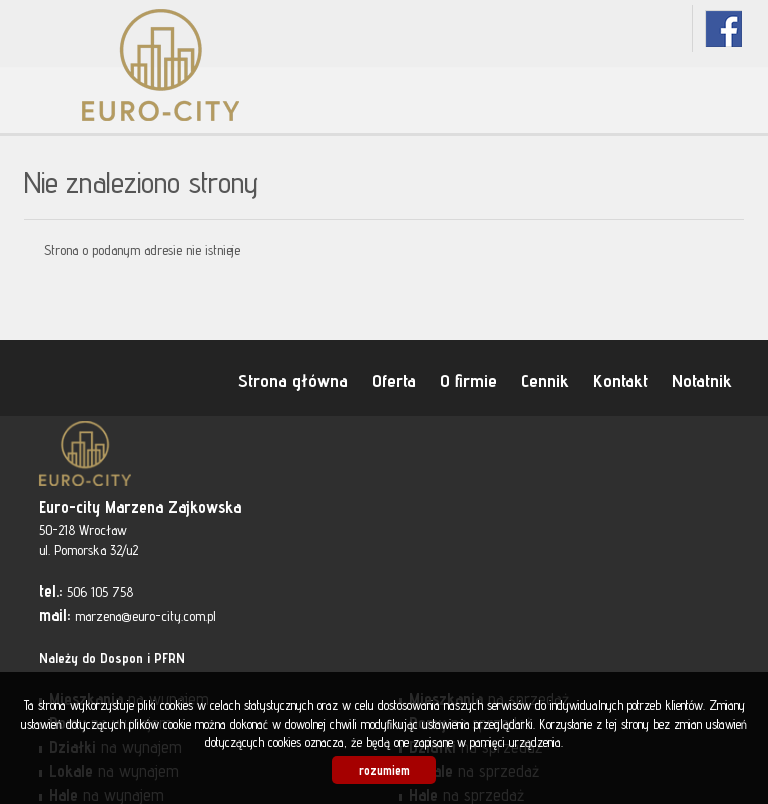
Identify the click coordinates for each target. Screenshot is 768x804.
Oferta (394, 380)
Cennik (545, 380)
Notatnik (702, 380)
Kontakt (620, 380)
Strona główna (293, 380)
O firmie (468, 380)
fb (723, 28)
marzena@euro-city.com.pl (145, 616)
